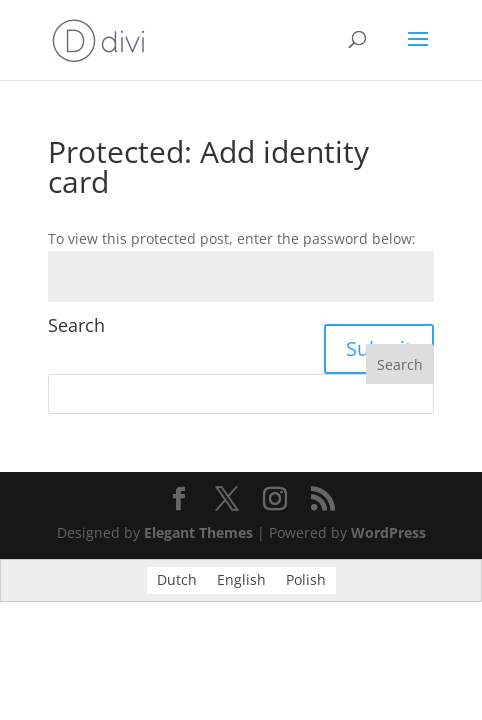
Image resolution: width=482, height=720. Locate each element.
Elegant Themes (198, 532)
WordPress (388, 532)
